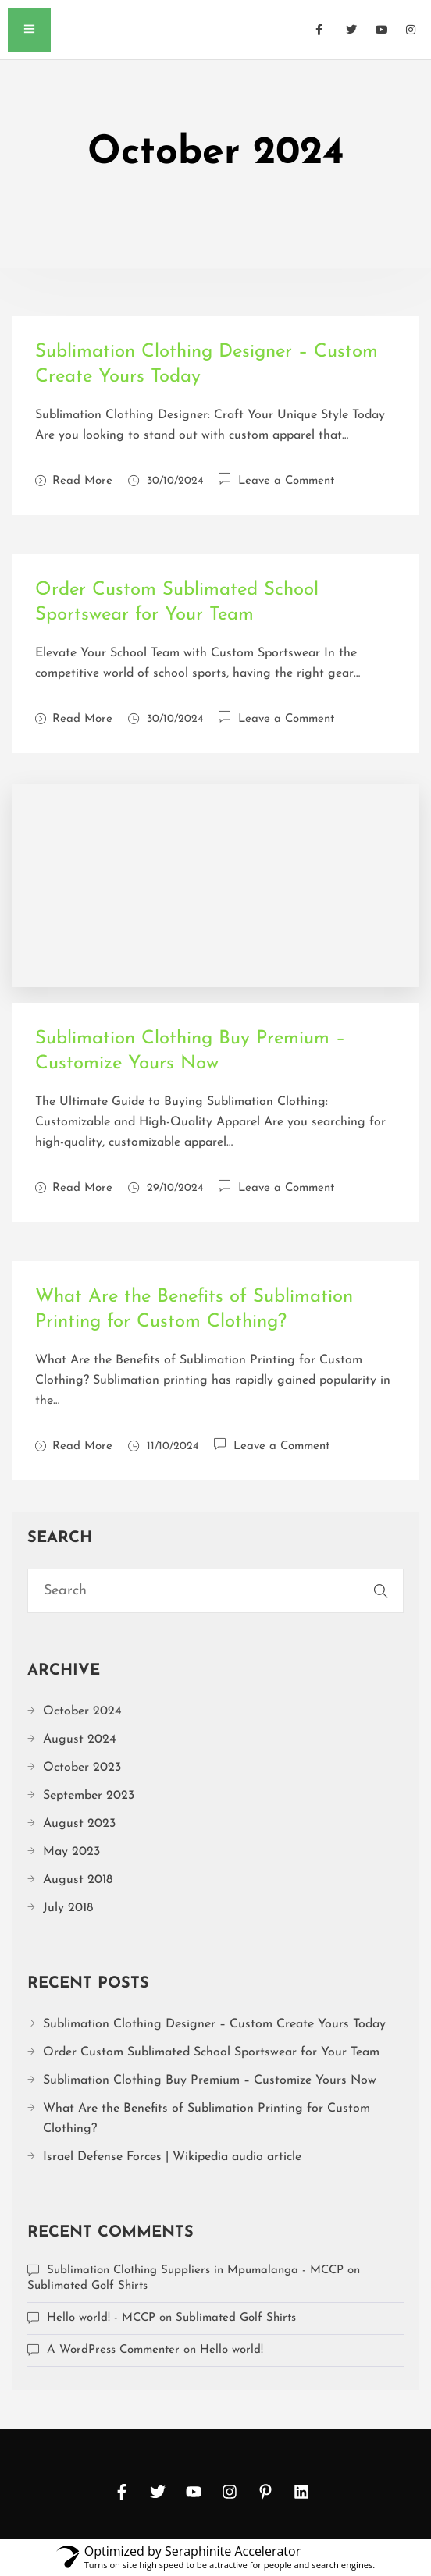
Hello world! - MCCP (101, 2318)
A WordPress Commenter (113, 2350)
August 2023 (79, 1823)
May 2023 (71, 1852)
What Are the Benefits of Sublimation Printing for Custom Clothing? (206, 2118)
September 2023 (88, 1795)
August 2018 (77, 1880)
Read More (73, 481)
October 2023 (82, 1767)
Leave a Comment (286, 479)
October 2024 (82, 1711)
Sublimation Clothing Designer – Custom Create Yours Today (214, 2024)
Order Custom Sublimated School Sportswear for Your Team (211, 2052)
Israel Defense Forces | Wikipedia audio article (172, 2157)
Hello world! (231, 2350)
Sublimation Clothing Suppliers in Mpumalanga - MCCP (195, 2270)
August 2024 (79, 1739)
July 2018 (68, 1908)
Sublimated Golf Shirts (87, 2286)
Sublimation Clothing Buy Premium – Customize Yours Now (209, 2080)
